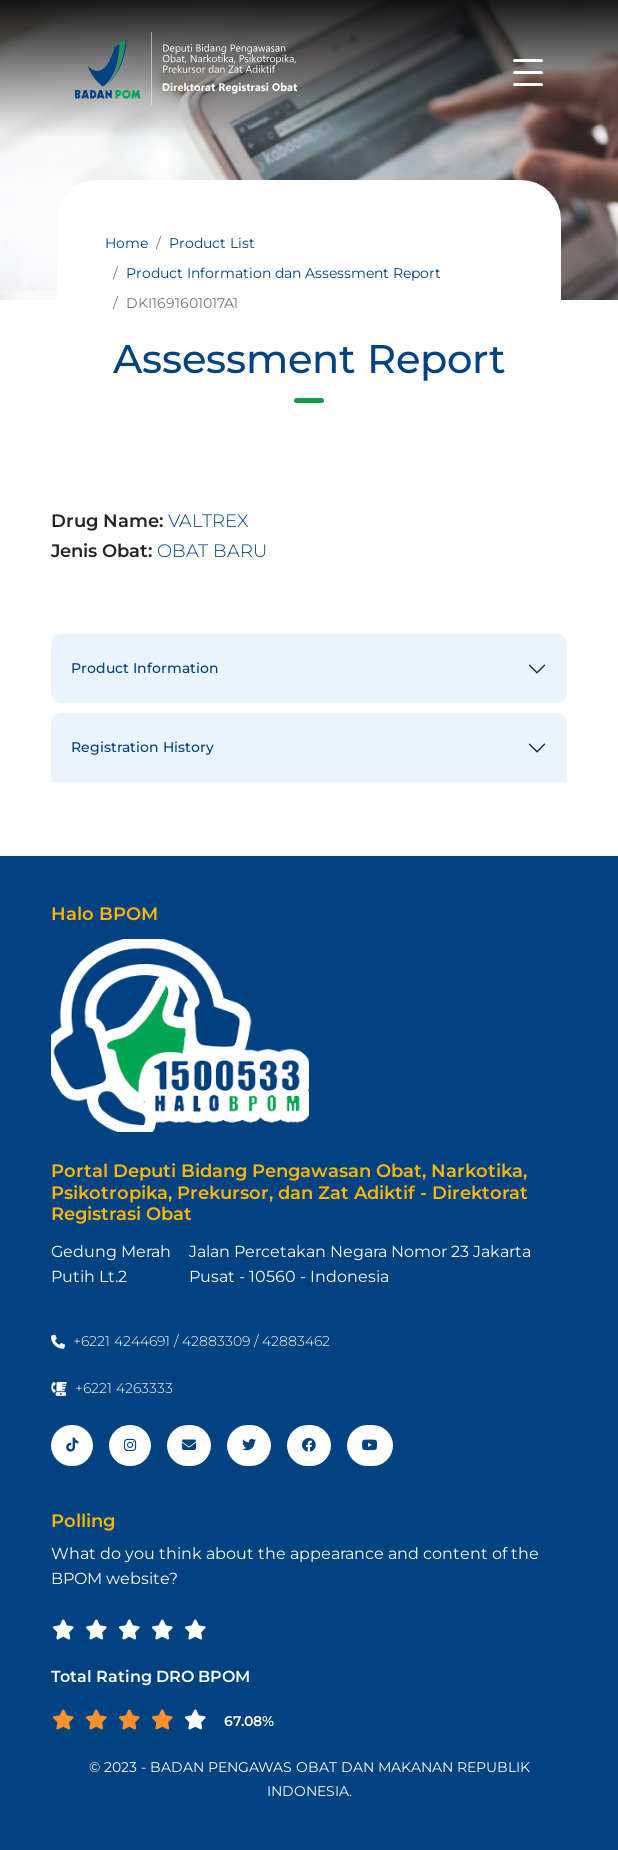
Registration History (142, 747)
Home (126, 243)
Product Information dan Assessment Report (283, 273)
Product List (212, 243)
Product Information (145, 668)
